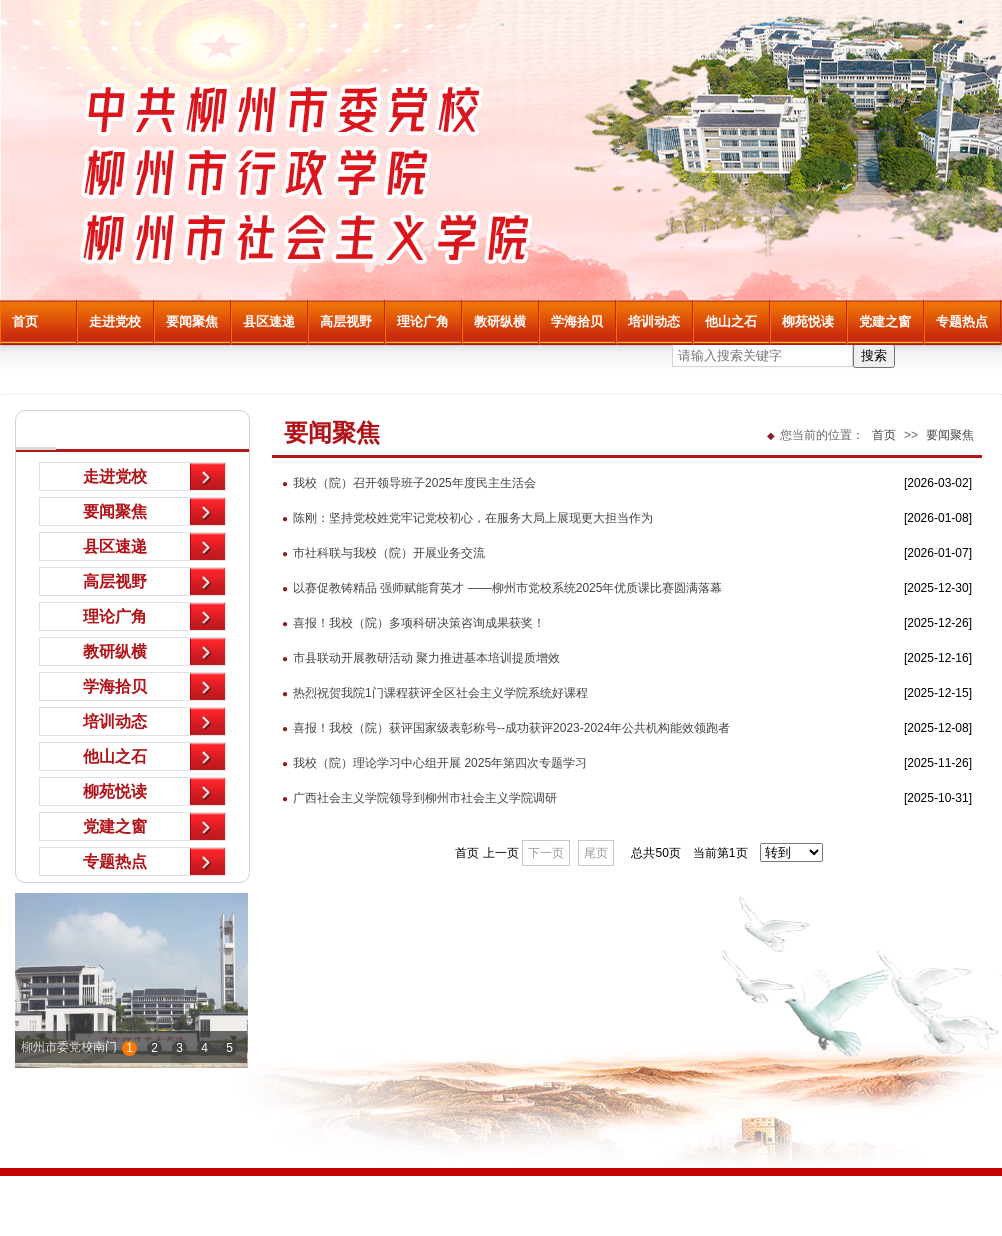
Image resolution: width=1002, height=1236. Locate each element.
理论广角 (423, 321)
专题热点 (962, 321)
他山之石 (731, 321)
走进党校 (115, 321)
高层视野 (346, 321)
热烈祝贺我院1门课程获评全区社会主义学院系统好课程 (430, 693)
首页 (25, 321)
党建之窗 (885, 321)
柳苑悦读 (808, 321)
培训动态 (654, 321)
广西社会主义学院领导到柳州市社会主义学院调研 (414, 798)
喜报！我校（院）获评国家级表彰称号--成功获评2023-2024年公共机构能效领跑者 (501, 728)
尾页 (596, 853)
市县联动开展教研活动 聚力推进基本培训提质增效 (416, 658)
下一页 (546, 853)
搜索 (874, 355)
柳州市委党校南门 (69, 1047)
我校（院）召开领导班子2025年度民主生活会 (404, 483)
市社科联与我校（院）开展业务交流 (378, 553)
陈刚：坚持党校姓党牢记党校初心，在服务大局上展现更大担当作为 (462, 518)
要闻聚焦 (192, 321)
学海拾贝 (577, 321)
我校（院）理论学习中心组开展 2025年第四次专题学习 (429, 763)
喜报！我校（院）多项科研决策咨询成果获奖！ (408, 623)
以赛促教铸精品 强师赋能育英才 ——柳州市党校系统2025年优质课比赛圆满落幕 (497, 588)
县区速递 (269, 321)
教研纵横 (500, 321)
